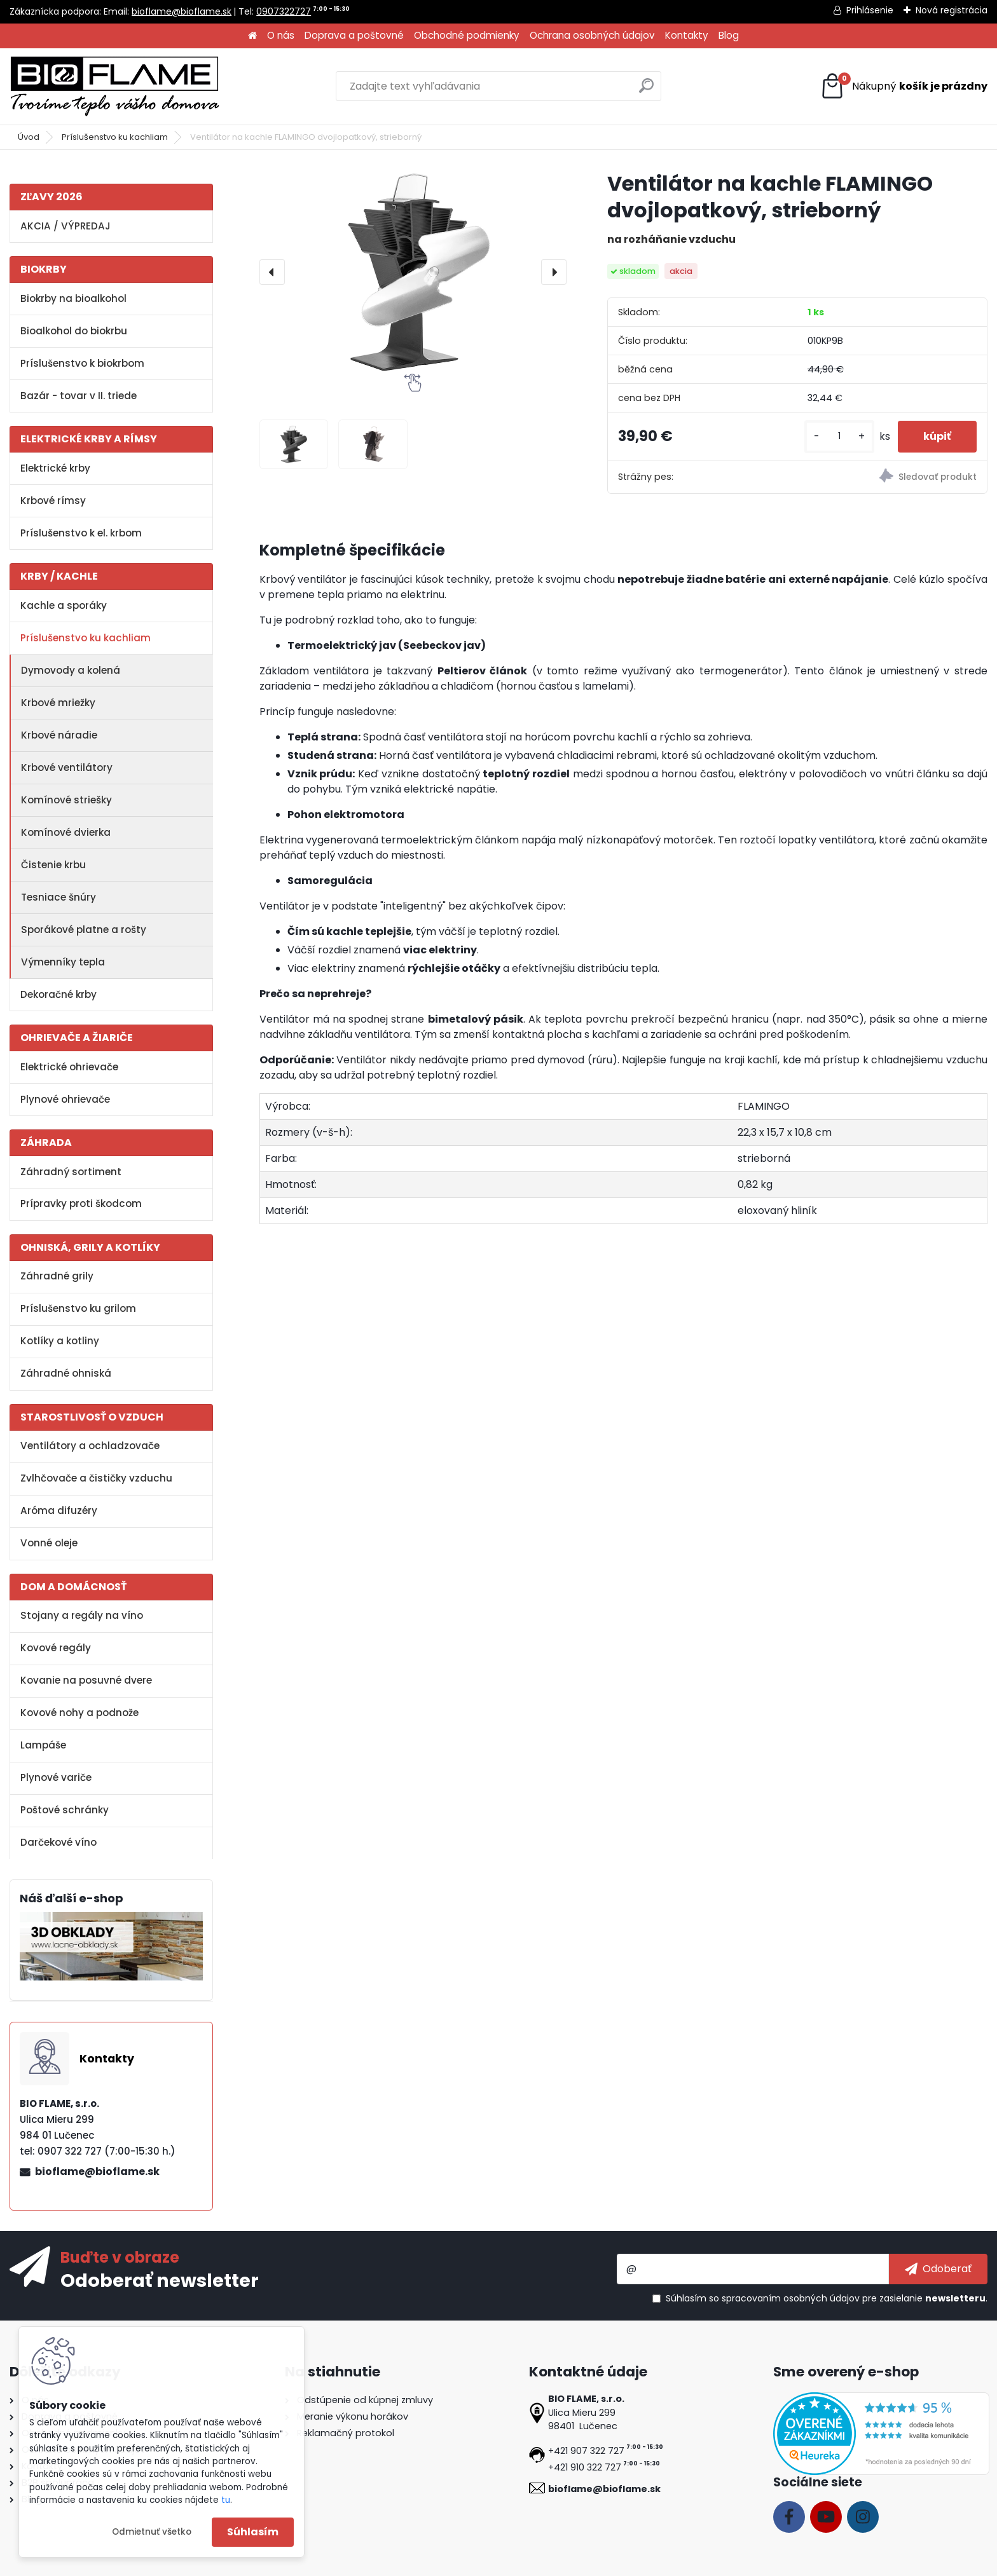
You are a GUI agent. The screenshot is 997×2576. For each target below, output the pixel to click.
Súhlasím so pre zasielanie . (826, 2298)
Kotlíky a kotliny (59, 1340)
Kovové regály (55, 1647)
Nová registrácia (951, 10)
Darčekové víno (58, 1842)
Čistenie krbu (53, 864)
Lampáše (43, 1745)
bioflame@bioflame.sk (181, 11)
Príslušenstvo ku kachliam (115, 137)
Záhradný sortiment (70, 1171)
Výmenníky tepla (63, 962)
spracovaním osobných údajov (791, 2298)
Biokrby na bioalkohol (73, 298)
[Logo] (114, 86)
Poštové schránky (64, 1809)
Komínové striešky (66, 800)
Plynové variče (56, 1777)
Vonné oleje (49, 1543)
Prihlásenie (869, 10)
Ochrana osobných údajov (592, 35)
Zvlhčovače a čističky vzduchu (96, 1478)
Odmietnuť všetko (151, 2532)
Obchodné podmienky (466, 35)
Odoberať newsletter (159, 2280)
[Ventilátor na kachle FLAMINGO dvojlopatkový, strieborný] (413, 272)
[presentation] (272, 272)
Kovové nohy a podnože (79, 1712)
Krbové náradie (59, 735)
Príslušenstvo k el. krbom (81, 533)
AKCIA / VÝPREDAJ (65, 226)
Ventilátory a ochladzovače (90, 1445)
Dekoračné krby (58, 994)
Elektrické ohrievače (69, 1066)
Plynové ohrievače (65, 1099)
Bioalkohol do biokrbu (73, 330)
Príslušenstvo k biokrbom (82, 363)
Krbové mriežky (58, 702)
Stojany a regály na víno (81, 1615)
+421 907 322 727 (586, 2450)
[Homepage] (252, 36)
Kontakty (686, 35)
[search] (646, 90)
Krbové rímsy (53, 500)
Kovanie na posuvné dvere (86, 1680)
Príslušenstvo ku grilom (78, 1308)
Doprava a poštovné (354, 35)
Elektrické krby (55, 468)
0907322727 (283, 11)
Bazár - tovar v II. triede (78, 395)
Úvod (28, 137)
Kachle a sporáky (63, 605)
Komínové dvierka (66, 832)
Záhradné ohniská (65, 1373)
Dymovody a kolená (70, 670)
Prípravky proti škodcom (81, 1203)
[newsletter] (938, 2269)
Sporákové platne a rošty (83, 929)
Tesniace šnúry (58, 897)
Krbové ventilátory (67, 767)
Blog (729, 35)
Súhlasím (252, 2532)
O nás (280, 35)
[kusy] (839, 436)
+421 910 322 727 (584, 2467)
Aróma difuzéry (58, 1510)
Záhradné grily (56, 1276)
